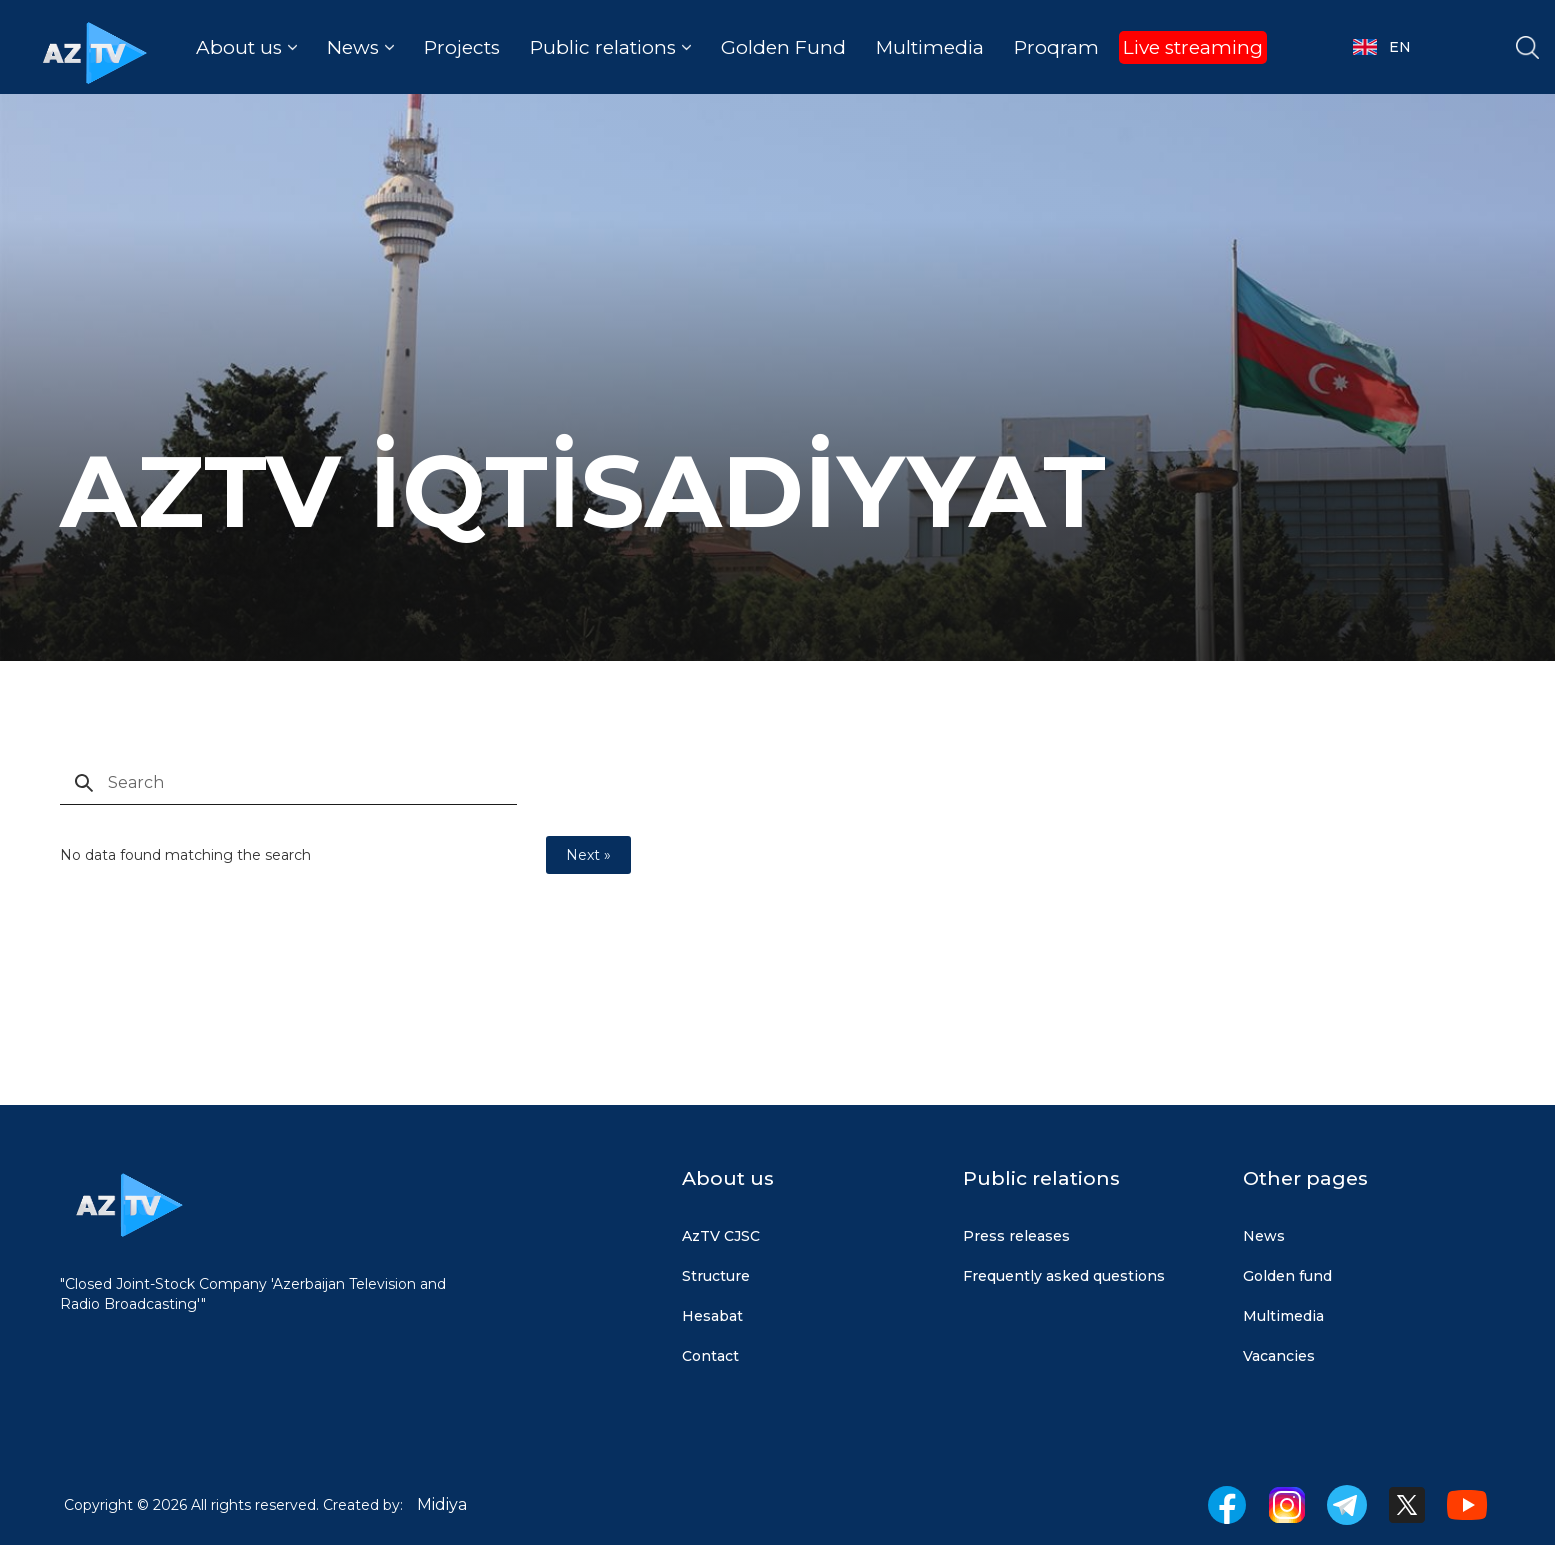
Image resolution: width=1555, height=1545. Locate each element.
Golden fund (1287, 1276)
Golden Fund (783, 47)
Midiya (442, 1504)
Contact (710, 1356)
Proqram (1056, 47)
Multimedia (930, 47)
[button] (246, 47)
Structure (716, 1276)
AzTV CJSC (721, 1236)
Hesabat (712, 1316)
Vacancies (1279, 1356)
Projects (462, 47)
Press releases (1016, 1236)
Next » (588, 855)
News (1264, 1236)
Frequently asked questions (1064, 1276)
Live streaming (1193, 47)
